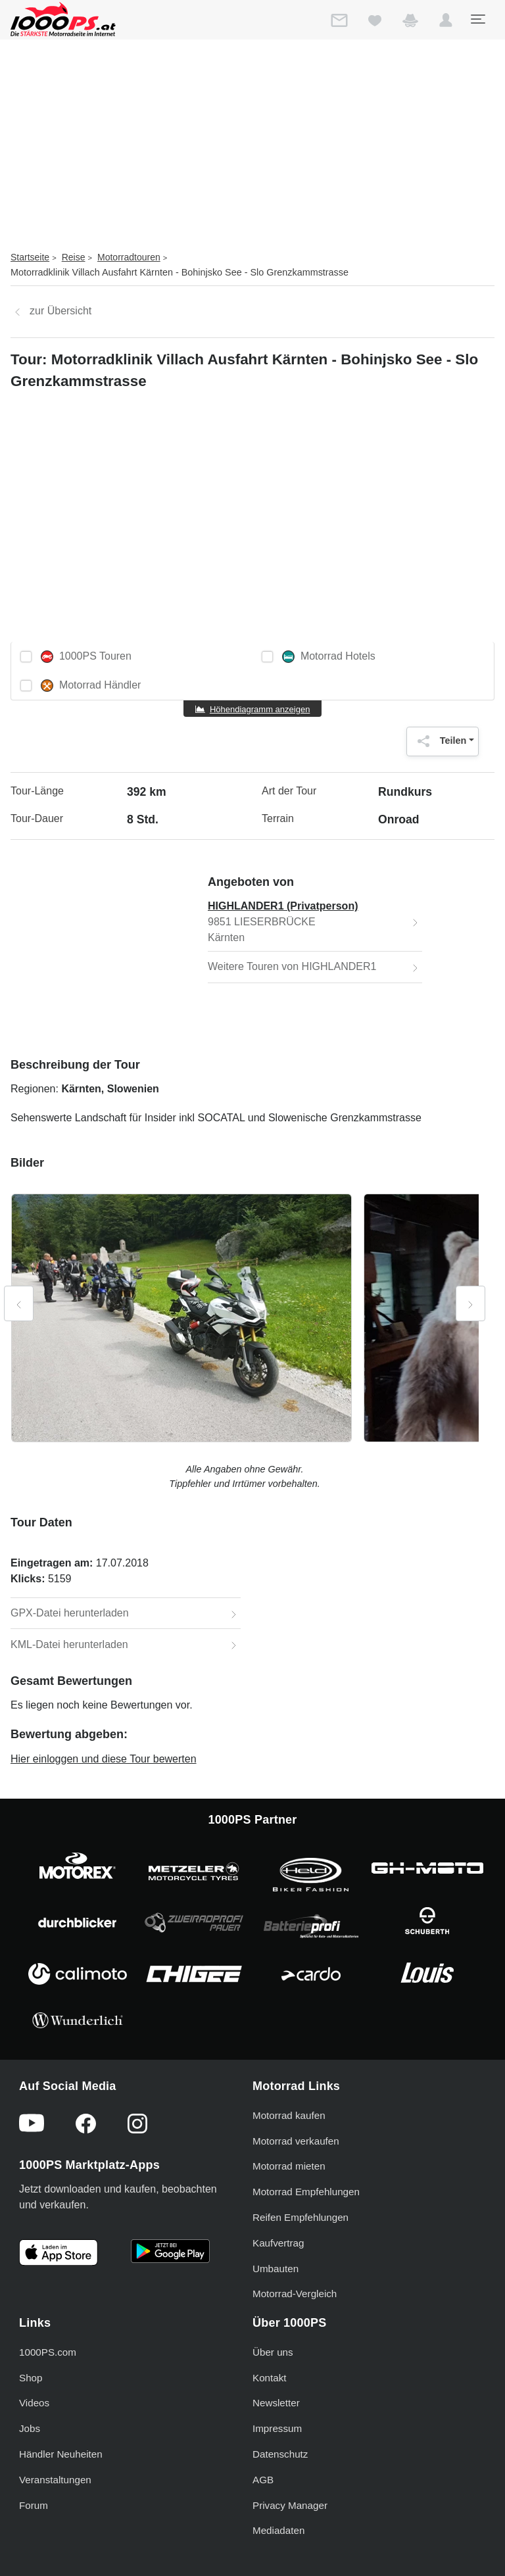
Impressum (277, 2428)
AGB (263, 2479)
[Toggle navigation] (477, 19)
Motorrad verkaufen (295, 2141)
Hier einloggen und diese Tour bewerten (104, 1758)
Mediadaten (278, 2530)
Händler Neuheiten (61, 2454)
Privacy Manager (289, 2505)
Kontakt (269, 2377)
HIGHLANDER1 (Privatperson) (283, 905)
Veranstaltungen (55, 2479)
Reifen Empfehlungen (300, 2217)
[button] (446, 23)
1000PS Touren (86, 656)
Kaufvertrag (278, 2242)
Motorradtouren (128, 257)
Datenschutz (280, 2454)
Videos (34, 2402)
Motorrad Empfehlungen (306, 2191)
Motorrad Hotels (328, 656)
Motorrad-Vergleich (294, 2293)
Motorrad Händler (91, 685)
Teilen (439, 741)
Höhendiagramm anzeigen (260, 709)
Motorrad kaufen (288, 2115)
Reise (73, 257)
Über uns (272, 2352)
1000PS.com (47, 2352)
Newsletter (276, 2402)
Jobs (29, 2428)
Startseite (30, 257)
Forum (33, 2505)
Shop (30, 2377)
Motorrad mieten (288, 2166)
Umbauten (275, 2268)
